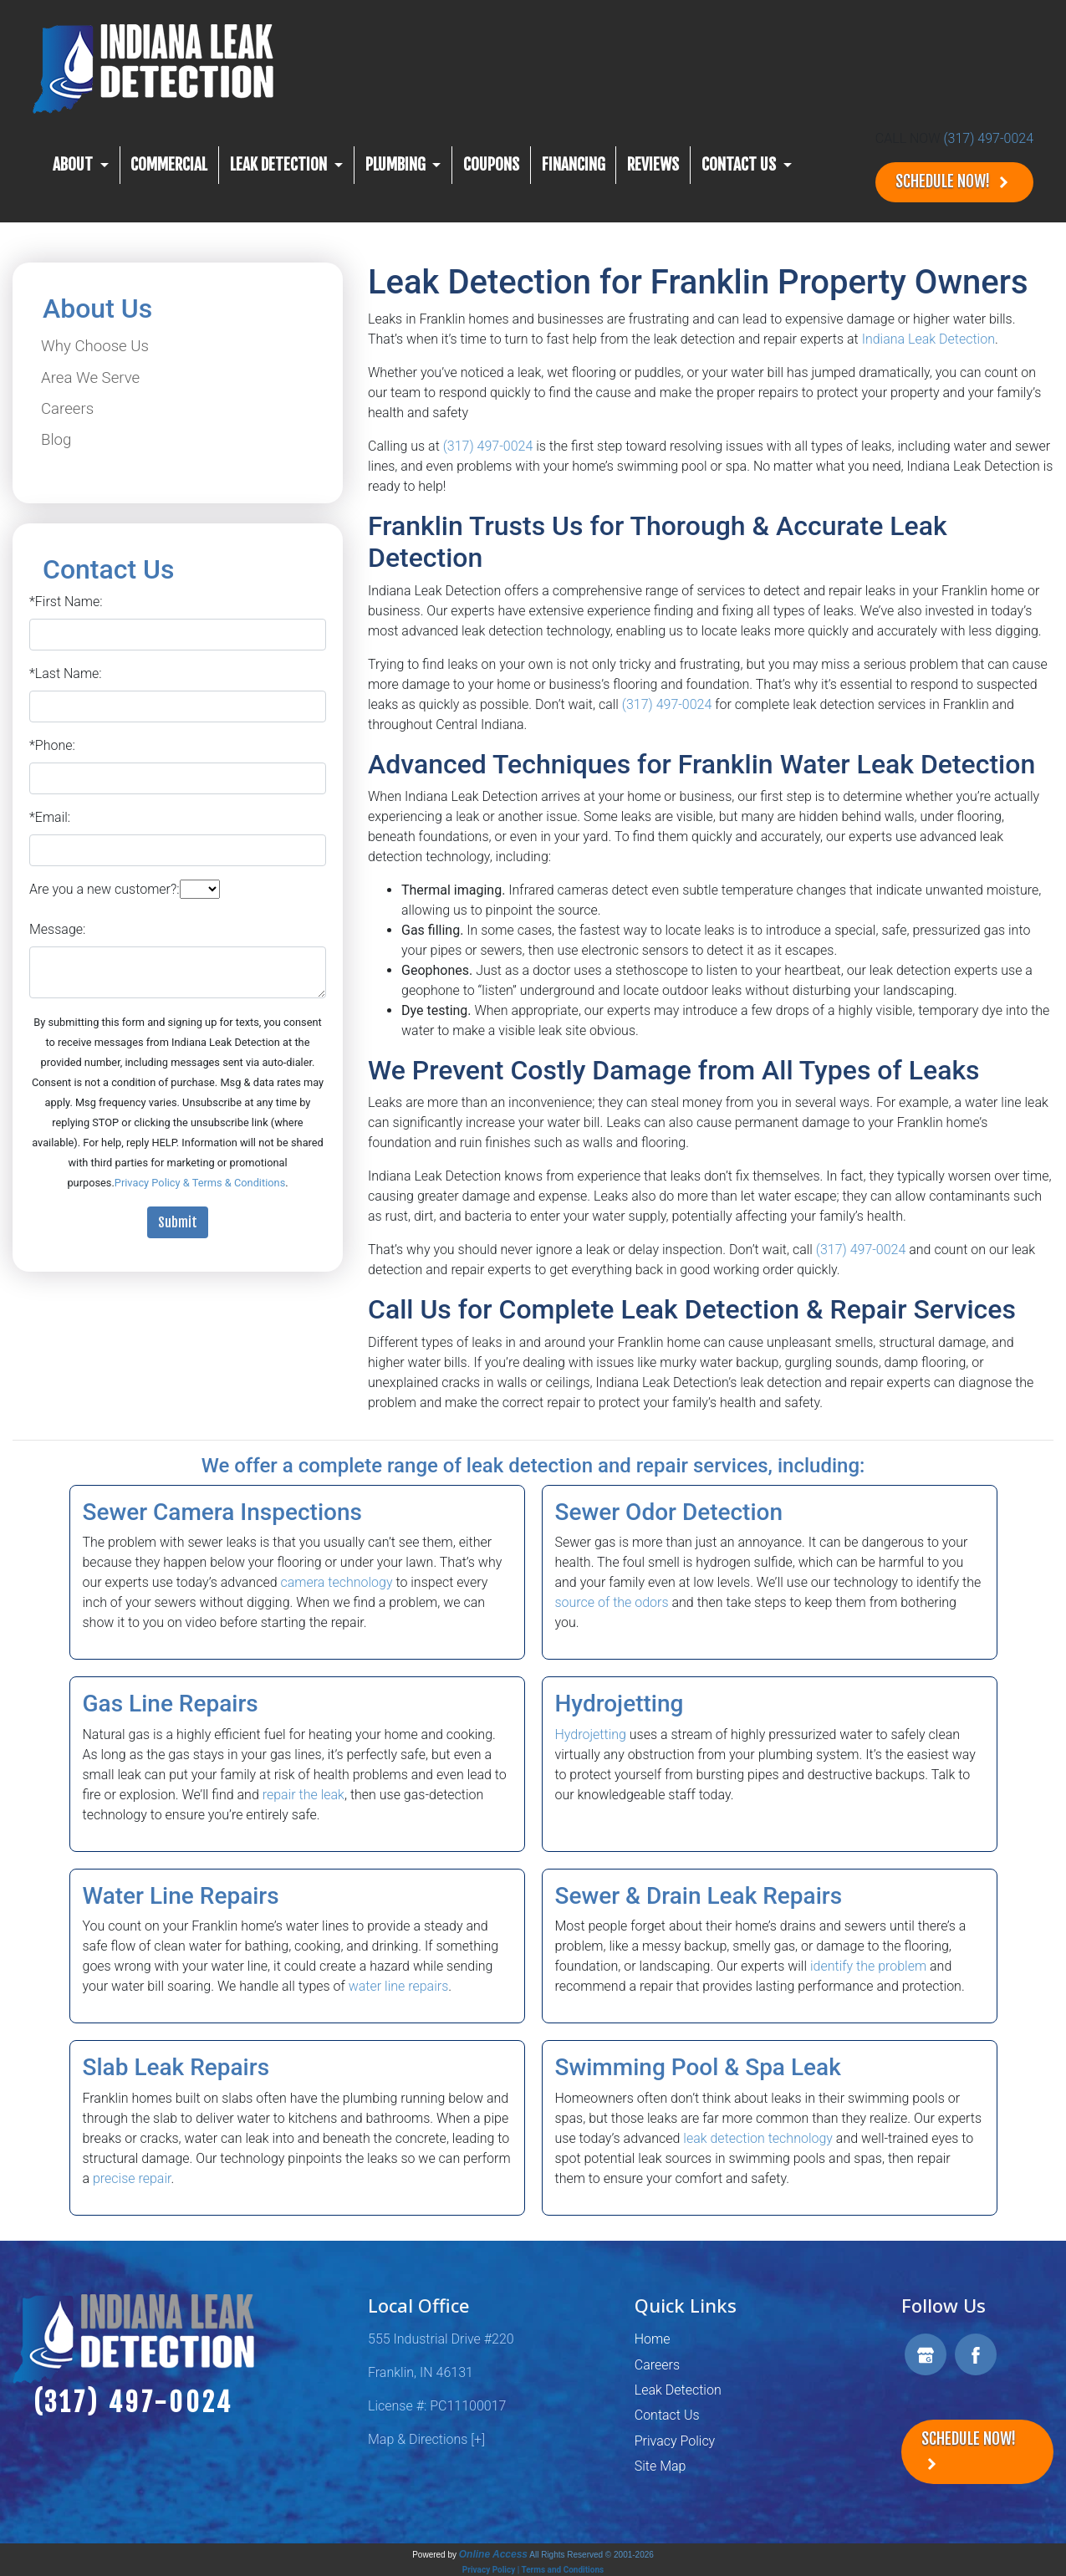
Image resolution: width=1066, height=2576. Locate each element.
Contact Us (667, 2415)
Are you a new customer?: (104, 889)
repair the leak (303, 1795)
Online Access (493, 2554)
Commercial (168, 165)
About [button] (74, 165)
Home (653, 2339)
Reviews (653, 165)
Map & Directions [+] (426, 2439)
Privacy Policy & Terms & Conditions (200, 1182)
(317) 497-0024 (988, 138)
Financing (573, 165)
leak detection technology (758, 2138)
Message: (57, 929)
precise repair (132, 2178)
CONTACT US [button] (740, 165)
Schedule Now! (954, 181)
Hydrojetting (590, 1734)
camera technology (336, 1582)
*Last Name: (65, 673)
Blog (56, 440)
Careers (67, 409)
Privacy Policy (675, 2441)
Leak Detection (678, 2390)
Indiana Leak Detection (928, 339)
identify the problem (868, 1966)
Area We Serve (90, 378)
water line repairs (399, 1986)
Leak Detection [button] (280, 165)
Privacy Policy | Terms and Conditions (533, 2569)
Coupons (491, 165)
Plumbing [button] (397, 165)
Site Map (660, 2466)
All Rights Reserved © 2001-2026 (591, 2554)
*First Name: (66, 602)
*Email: (49, 817)
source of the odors (612, 1602)
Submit (177, 1222)
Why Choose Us (95, 346)
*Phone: (52, 745)
